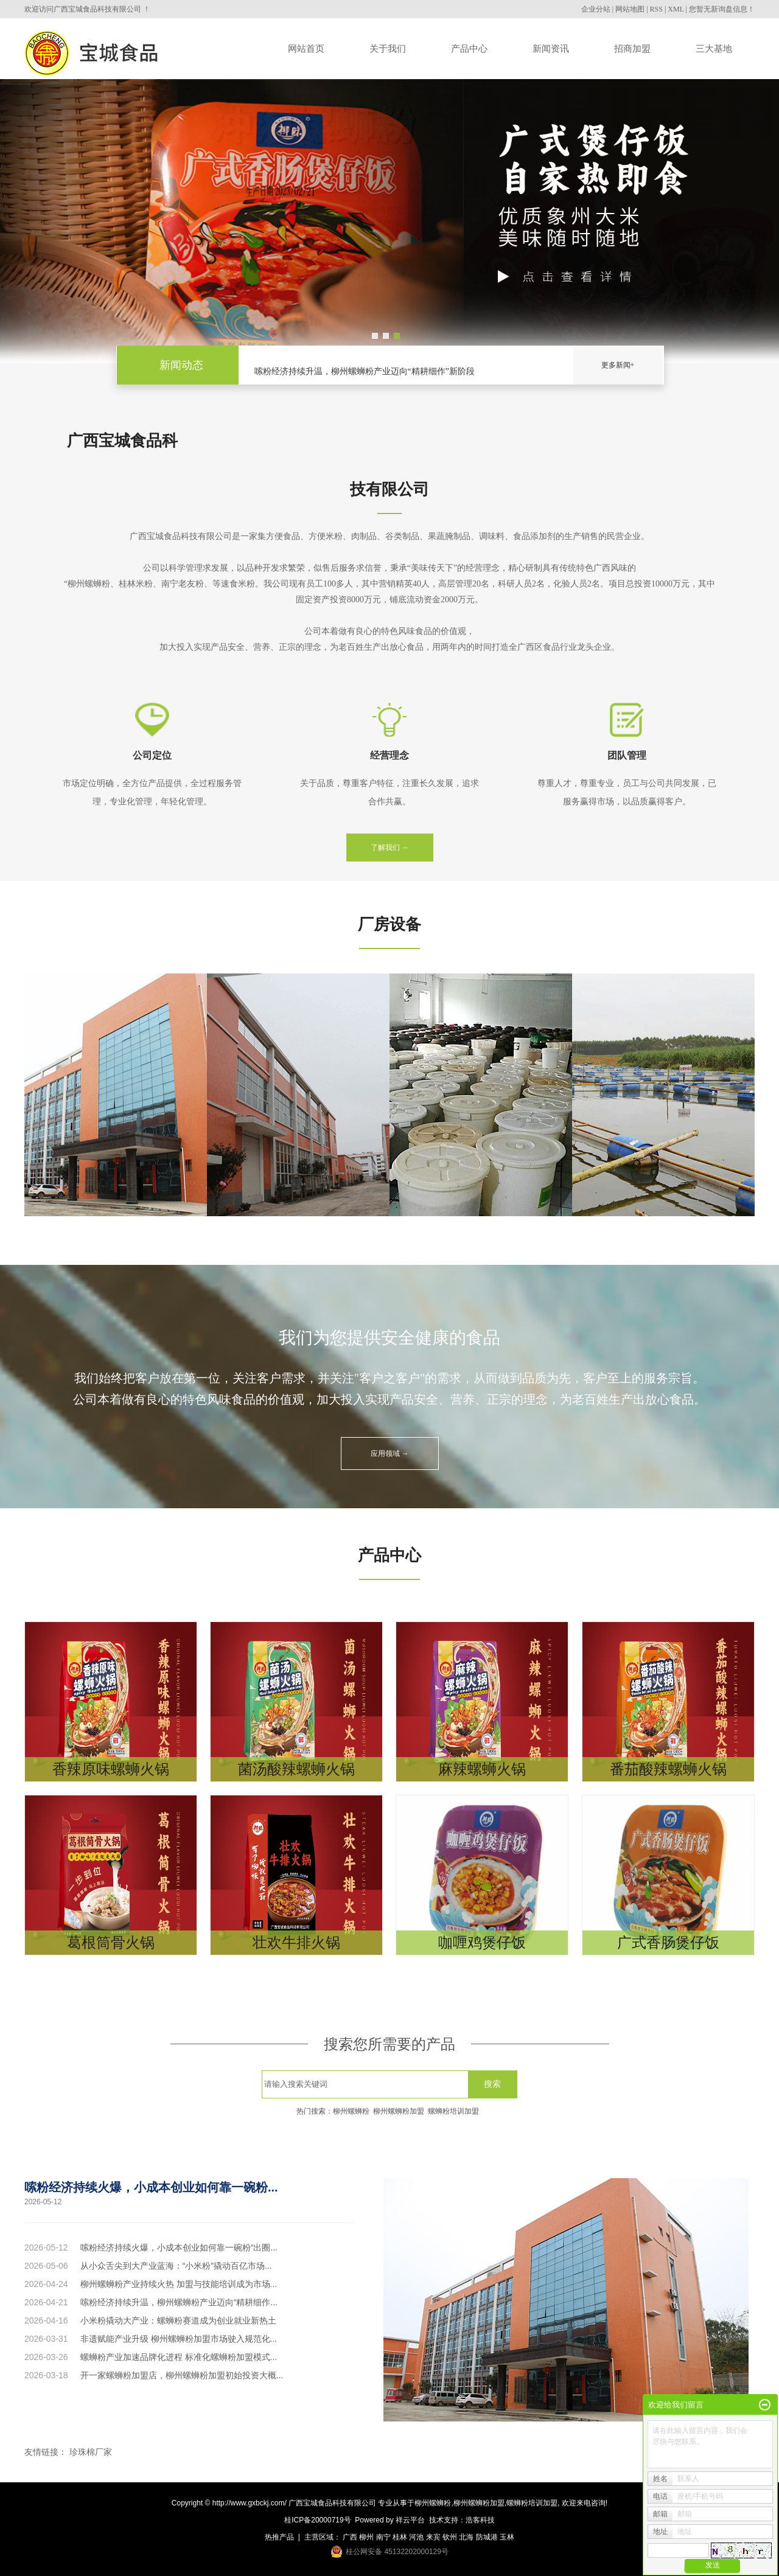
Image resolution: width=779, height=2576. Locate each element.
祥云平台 (410, 2520)
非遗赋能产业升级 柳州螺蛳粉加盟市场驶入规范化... (179, 2339)
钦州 (449, 2537)
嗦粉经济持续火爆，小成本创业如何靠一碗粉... (151, 2187)
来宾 (433, 2537)
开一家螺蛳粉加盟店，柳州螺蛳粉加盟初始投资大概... (182, 2375)
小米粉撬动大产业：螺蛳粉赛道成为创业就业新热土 (178, 2320)
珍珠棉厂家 (90, 2452)
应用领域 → (390, 1453)
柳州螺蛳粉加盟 (398, 2111)
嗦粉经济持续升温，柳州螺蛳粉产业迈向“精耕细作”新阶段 (364, 373)
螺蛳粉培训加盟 (453, 2111)
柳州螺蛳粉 (351, 2111)
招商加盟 (632, 48)
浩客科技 (480, 2520)
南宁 (383, 2537)
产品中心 (469, 48)
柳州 (366, 2537)
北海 (466, 2537)
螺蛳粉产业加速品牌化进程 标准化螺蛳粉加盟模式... (179, 2357)
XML (675, 9)
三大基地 (714, 48)
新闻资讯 (551, 48)
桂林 (400, 2537)
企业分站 (595, 9)
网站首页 (306, 48)
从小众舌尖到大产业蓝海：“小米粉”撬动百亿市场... (176, 2266)
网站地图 (630, 9)
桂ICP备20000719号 (317, 2520)
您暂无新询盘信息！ (722, 9)
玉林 (507, 2537)
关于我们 (387, 48)
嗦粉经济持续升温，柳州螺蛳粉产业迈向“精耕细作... (179, 2302)
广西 (350, 2537)
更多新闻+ (618, 365)
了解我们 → (390, 847)
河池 (416, 2537)
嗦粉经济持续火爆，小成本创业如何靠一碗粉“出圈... (179, 2247)
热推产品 (279, 2537)
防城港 (487, 2537)
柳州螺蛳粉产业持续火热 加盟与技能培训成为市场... (179, 2284)
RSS (656, 9)
